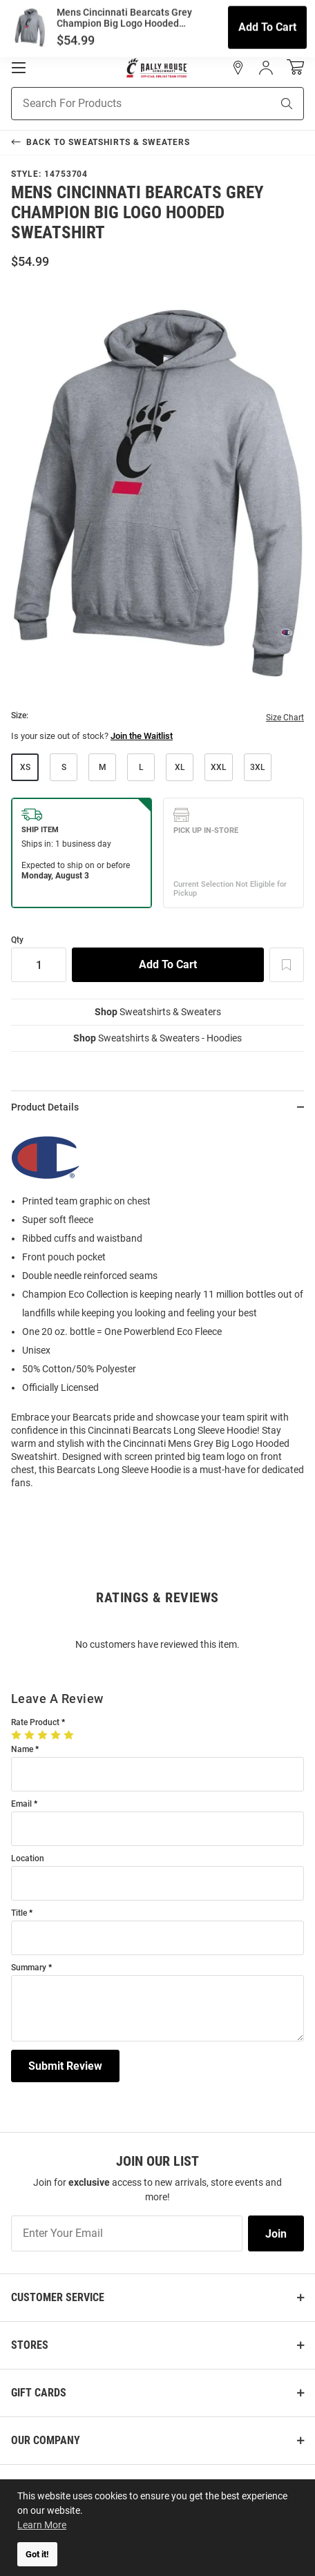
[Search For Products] (124, 103)
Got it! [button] (37, 2554)
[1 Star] (17, 1735)
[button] (238, 68)
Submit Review (65, 2066)
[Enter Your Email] (126, 2233)
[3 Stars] (43, 1735)
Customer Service (57, 2297)
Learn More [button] (41, 2524)
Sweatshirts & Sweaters (158, 1011)
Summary (28, 1967)
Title (19, 1913)
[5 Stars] (70, 1735)
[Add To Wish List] (286, 965)
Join (276, 2233)
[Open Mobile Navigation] (18, 67)
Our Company (45, 2440)
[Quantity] (38, 965)
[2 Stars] (30, 1735)
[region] (157, 1312)
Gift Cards (38, 2392)
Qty (17, 940)
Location (27, 1858)
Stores (29, 2345)
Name (22, 1749)
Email (21, 1804)
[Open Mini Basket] (295, 67)
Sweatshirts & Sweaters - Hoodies (157, 1038)
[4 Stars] (57, 1735)
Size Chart (285, 717)
